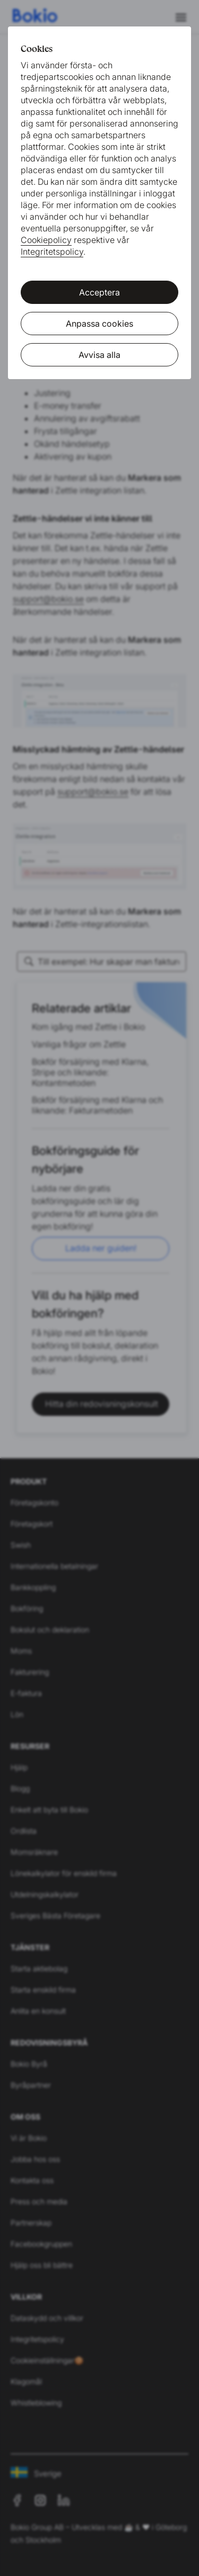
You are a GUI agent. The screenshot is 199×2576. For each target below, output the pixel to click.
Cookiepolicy (46, 240)
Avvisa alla (99, 354)
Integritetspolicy (52, 251)
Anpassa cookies (99, 323)
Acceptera (99, 292)
